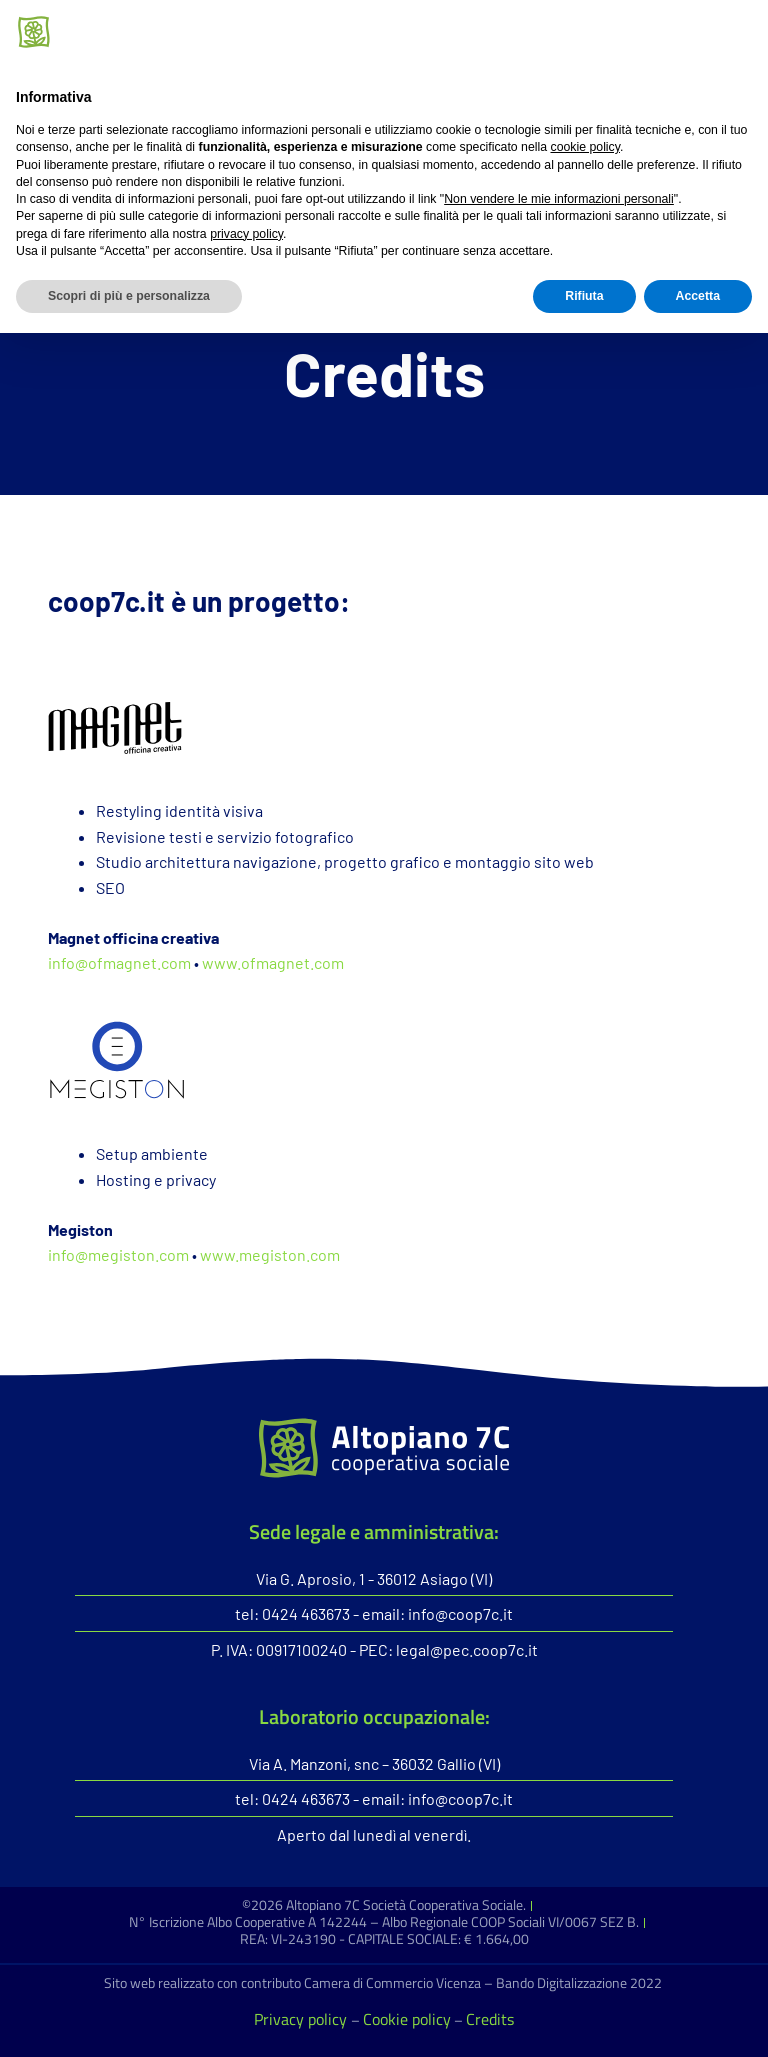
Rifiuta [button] (584, 2020)
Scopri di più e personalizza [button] (129, 2020)
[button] (558, 163)
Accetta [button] (698, 2020)
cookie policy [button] (586, 1871)
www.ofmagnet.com (273, 962)
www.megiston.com (270, 1254)
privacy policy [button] (246, 1957)
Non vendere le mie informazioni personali (559, 1923)
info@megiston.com (118, 1254)
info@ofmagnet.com (119, 962)
